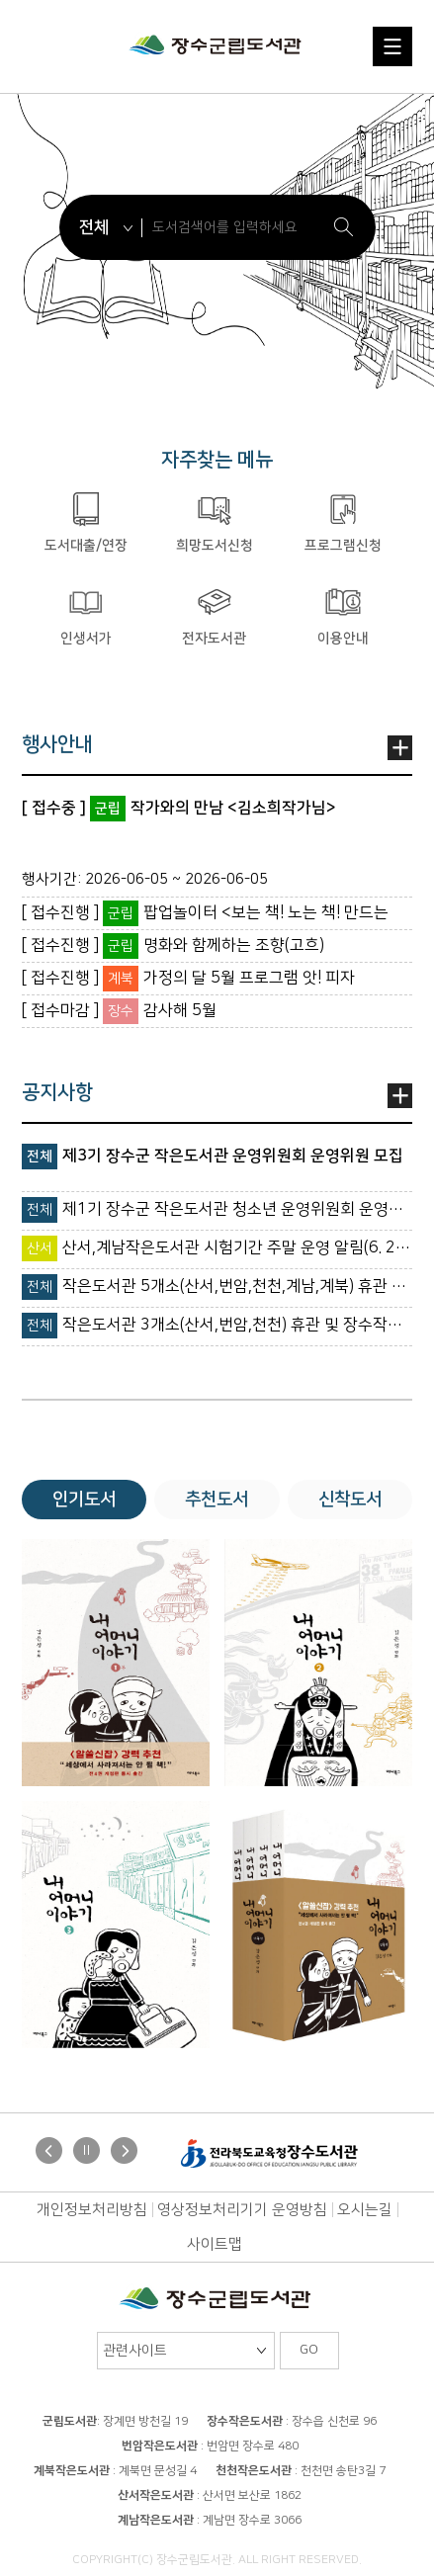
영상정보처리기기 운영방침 (242, 2209)
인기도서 (84, 1499)
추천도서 (216, 1499)
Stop (86, 2150)
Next (126, 2153)
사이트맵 (214, 2244)
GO (309, 2350)
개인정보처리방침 (92, 2209)
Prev (51, 2153)
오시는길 (364, 2209)
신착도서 (350, 1499)
